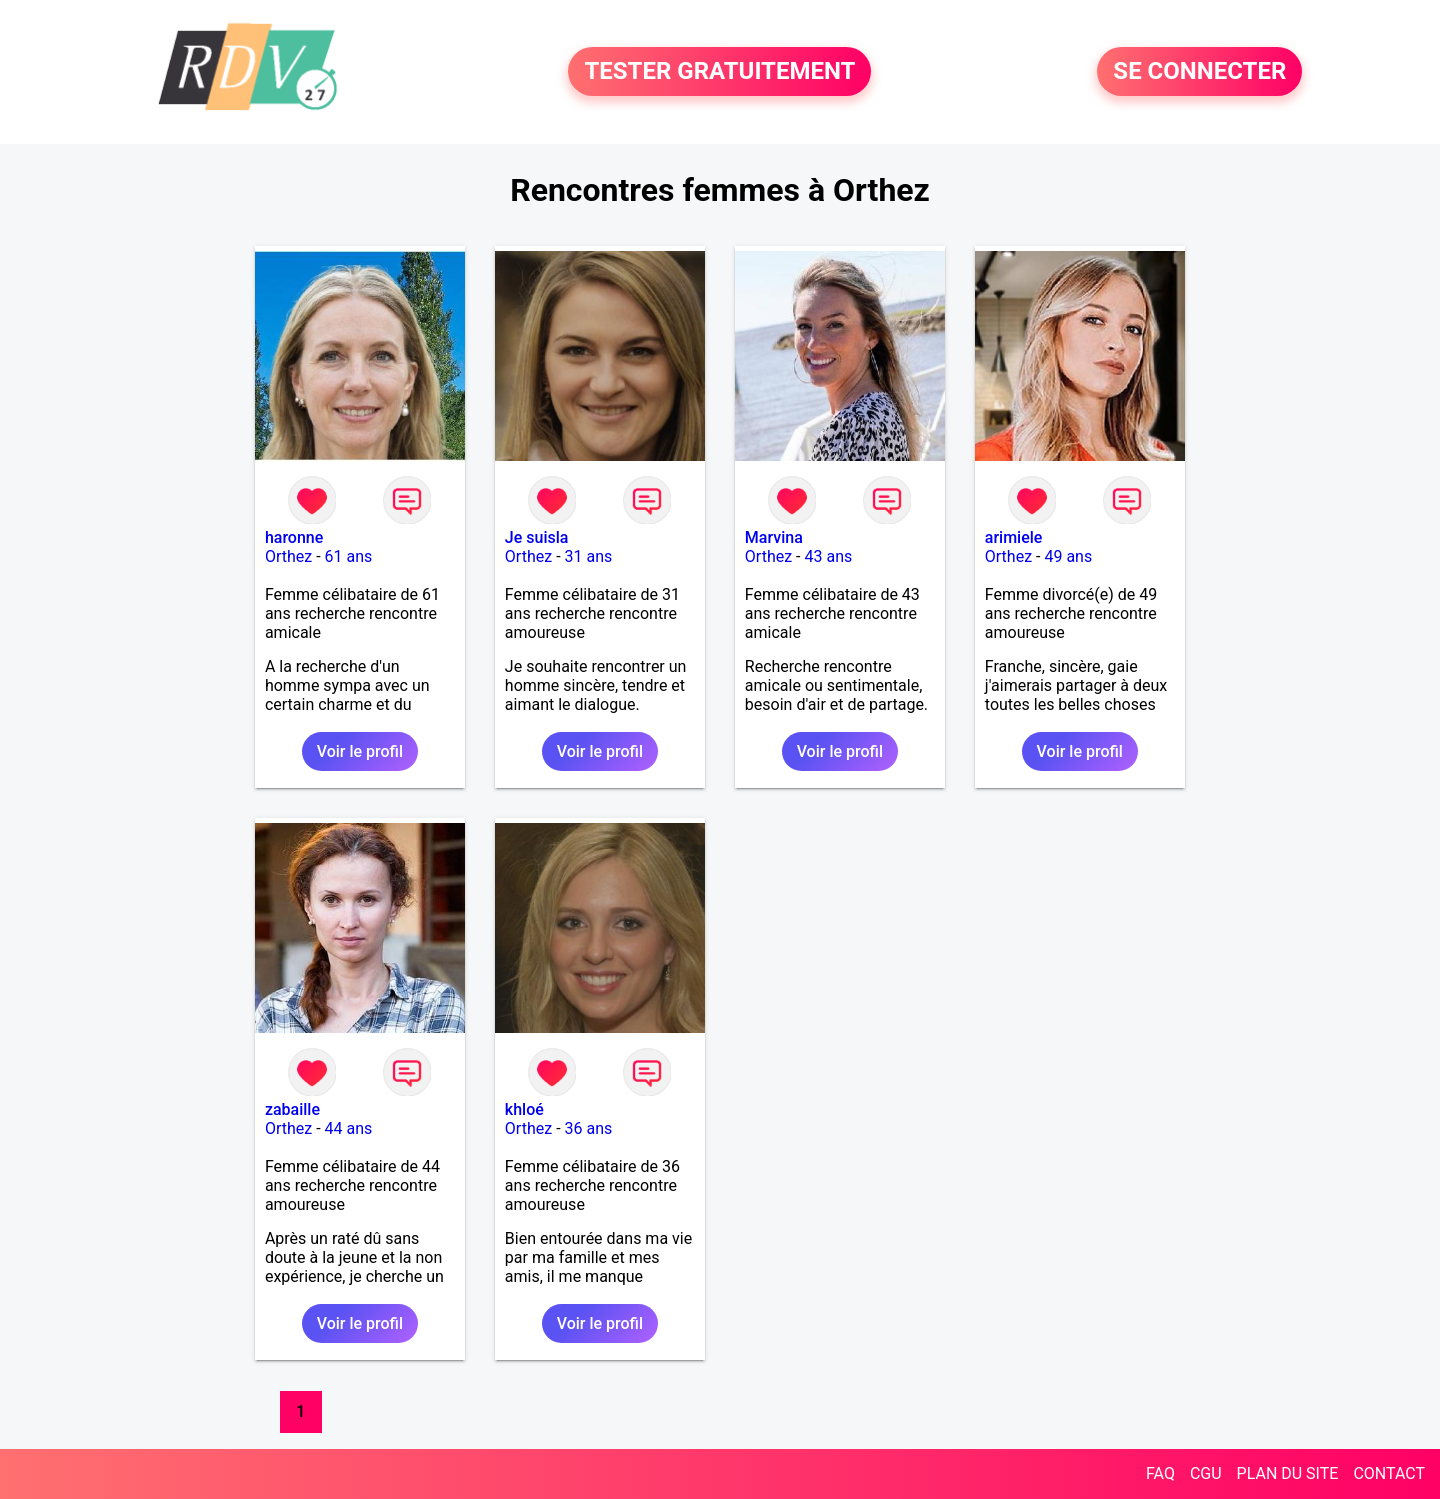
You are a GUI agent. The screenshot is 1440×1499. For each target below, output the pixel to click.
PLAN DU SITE (1288, 1473)
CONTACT (1389, 1473)
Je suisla (537, 537)
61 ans (349, 556)
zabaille (292, 1109)
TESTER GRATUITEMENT (719, 72)
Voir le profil (360, 751)
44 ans (349, 1128)
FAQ (1160, 1473)
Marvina (774, 537)
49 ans (1068, 556)
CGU (1206, 1473)
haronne (294, 537)
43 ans (828, 556)
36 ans (589, 1128)
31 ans (589, 556)
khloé (524, 1109)
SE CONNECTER (1199, 72)
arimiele (1014, 537)
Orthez (288, 556)
